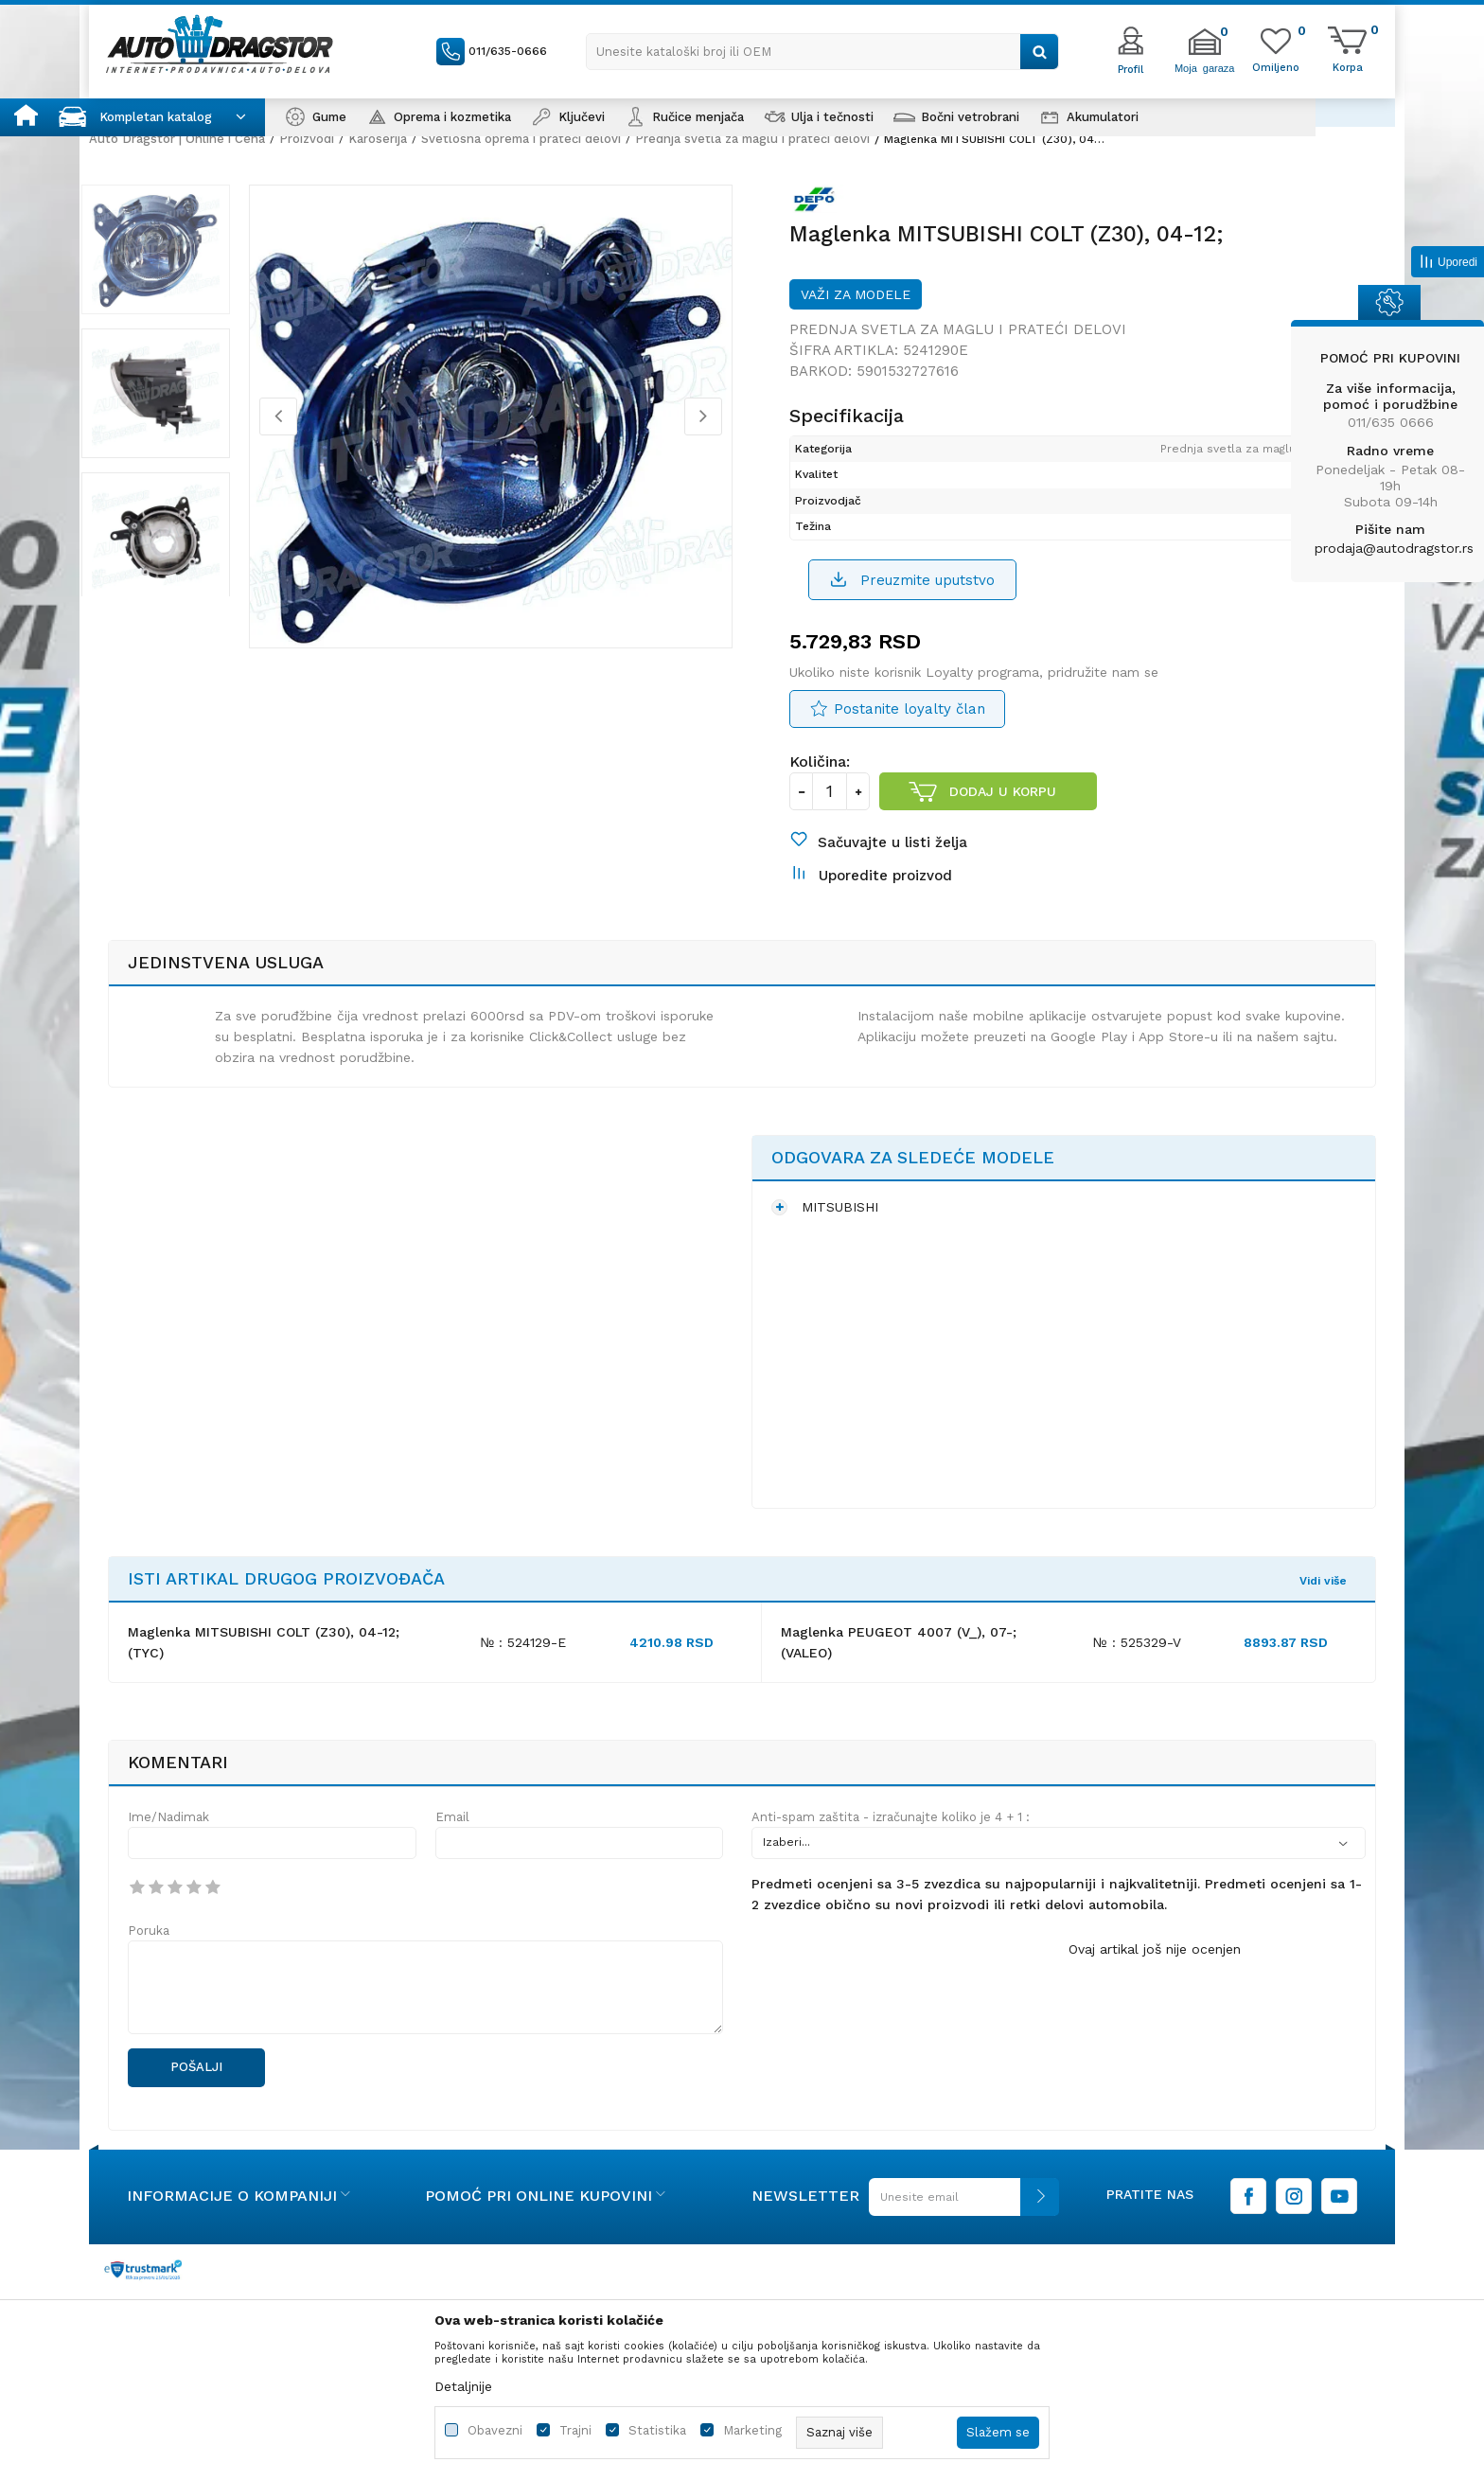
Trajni (575, 2430)
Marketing (752, 2430)
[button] (822, 51)
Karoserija (377, 139)
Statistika (657, 2430)
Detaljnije (463, 2386)
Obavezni (495, 2430)
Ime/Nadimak (168, 1838)
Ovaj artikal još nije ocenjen (1155, 1969)
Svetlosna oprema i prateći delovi (521, 139)
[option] (179, 254)
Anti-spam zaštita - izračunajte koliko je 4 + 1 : (890, 1838)
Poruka (148, 1951)
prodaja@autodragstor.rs (1394, 548)
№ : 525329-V (1137, 1663)
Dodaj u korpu (1002, 802)
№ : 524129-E (523, 1663)
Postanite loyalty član (909, 720)
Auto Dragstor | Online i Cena (177, 139)
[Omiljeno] (1275, 66)
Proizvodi (306, 139)
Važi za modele (855, 302)
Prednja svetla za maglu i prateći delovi (752, 139)
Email (452, 1838)
